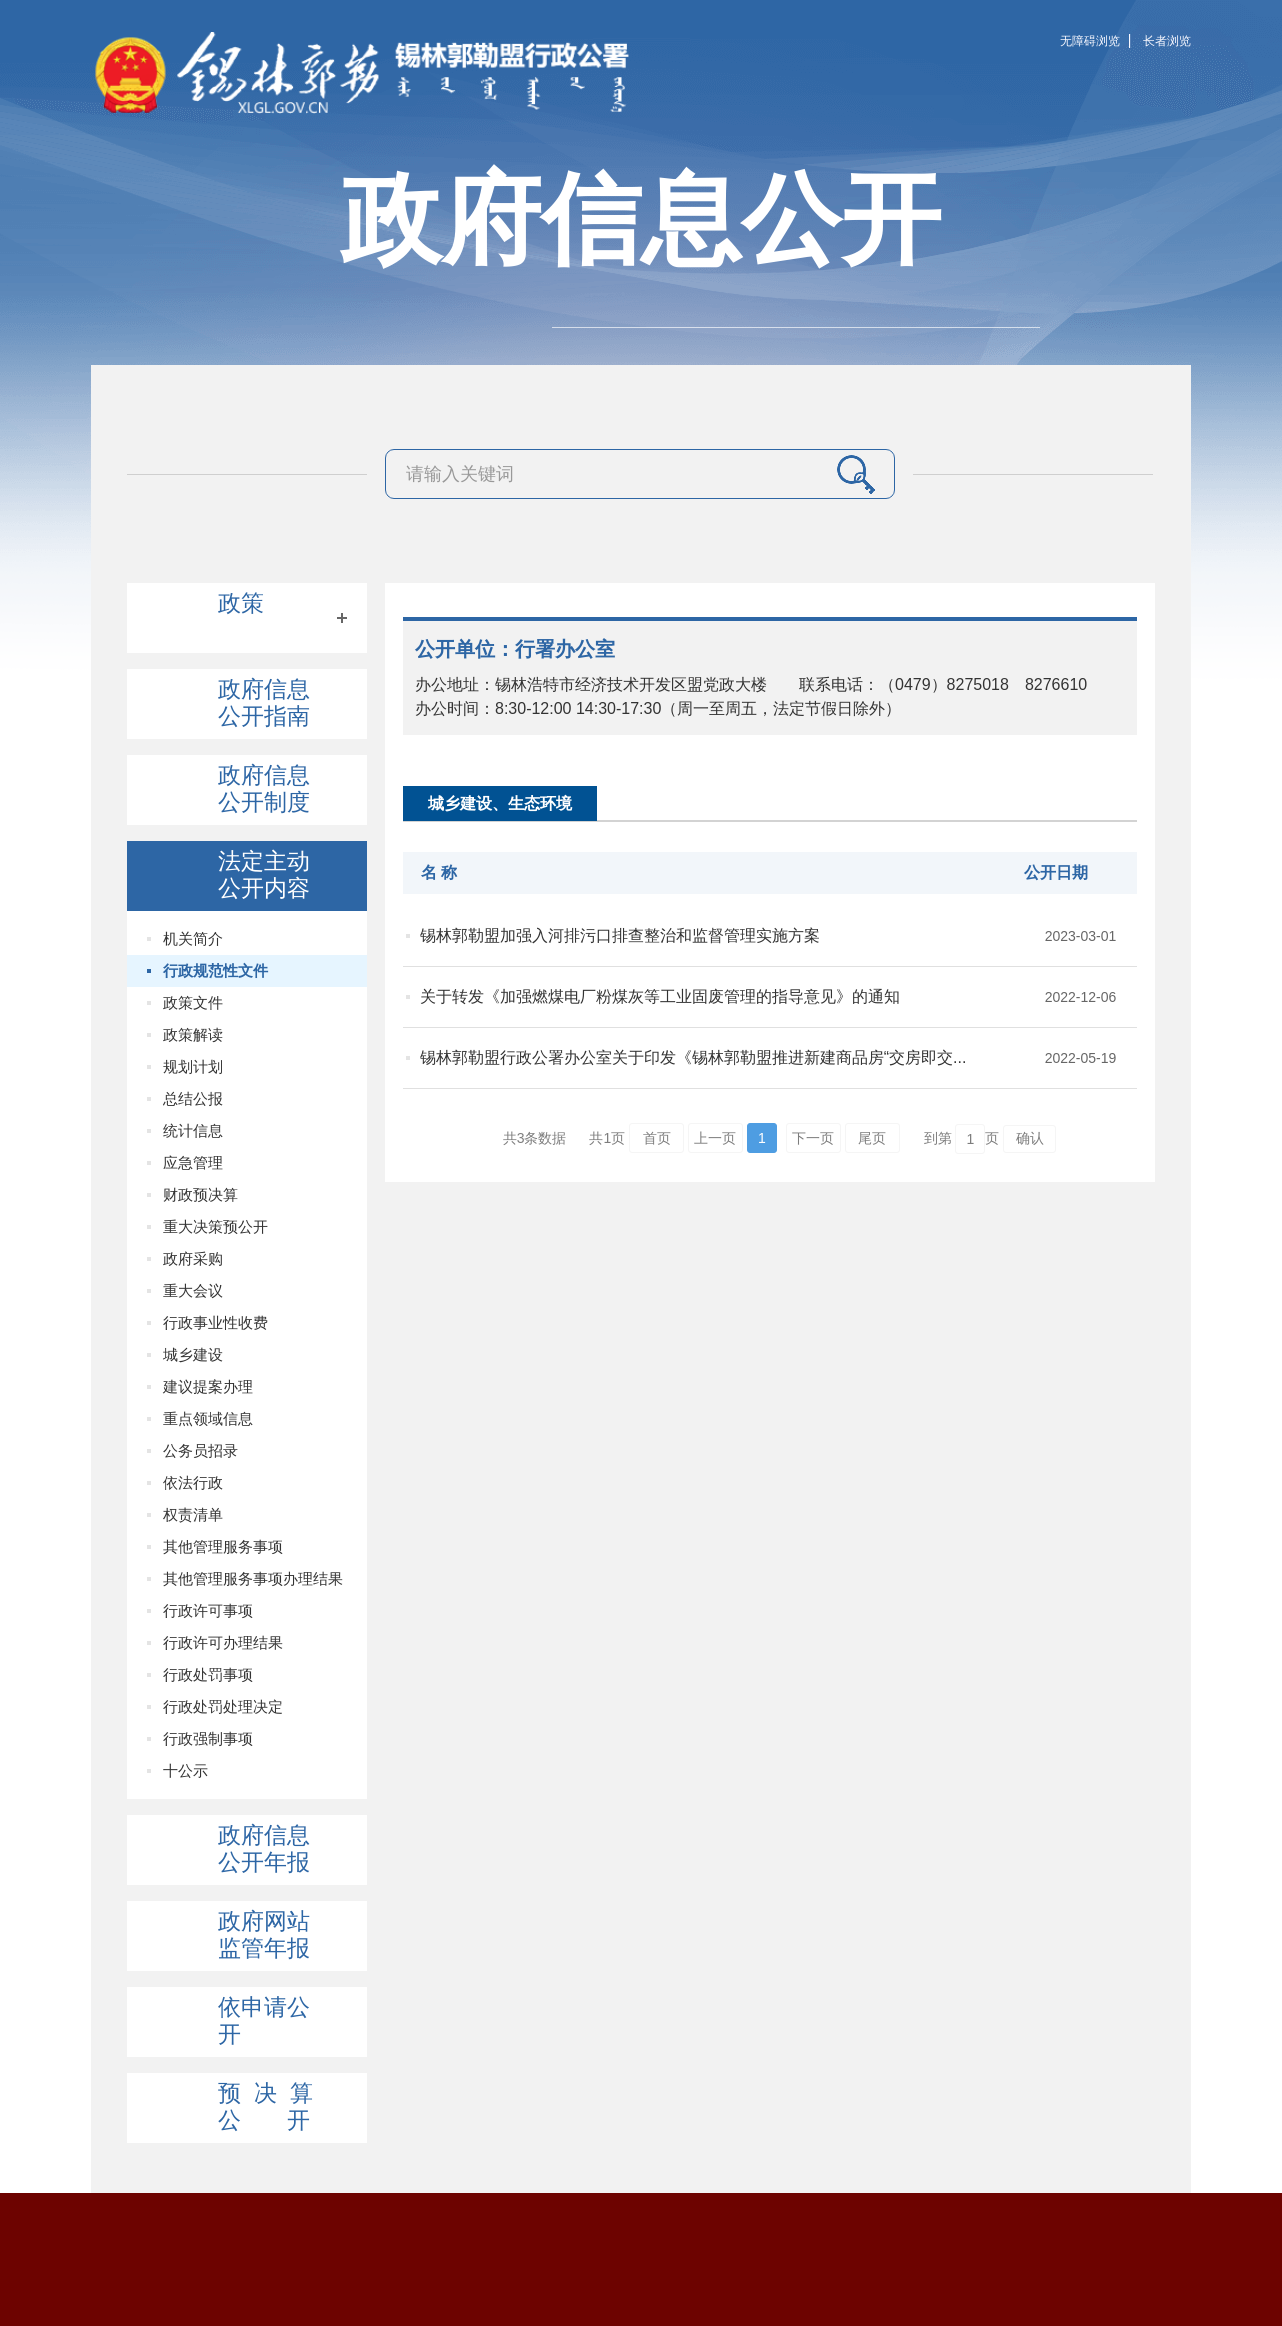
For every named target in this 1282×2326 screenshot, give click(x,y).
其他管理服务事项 (223, 1546)
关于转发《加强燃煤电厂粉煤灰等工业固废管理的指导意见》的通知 (660, 996)
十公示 (185, 1770)
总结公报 (193, 1098)
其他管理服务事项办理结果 (253, 1578)
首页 (657, 1138)
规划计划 (193, 1066)
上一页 (715, 1138)
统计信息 (193, 1130)
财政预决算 (200, 1194)
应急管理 (193, 1162)
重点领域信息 (208, 1418)
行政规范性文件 (215, 970)
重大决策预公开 (215, 1226)
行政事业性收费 (215, 1322)
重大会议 (193, 1290)
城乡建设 (193, 1354)
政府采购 (193, 1258)
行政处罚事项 (208, 1674)
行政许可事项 (208, 1610)
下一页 (813, 1138)
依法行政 (193, 1482)
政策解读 (193, 1034)
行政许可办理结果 (223, 1642)
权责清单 (193, 1514)
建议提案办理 (208, 1386)
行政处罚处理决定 (223, 1706)
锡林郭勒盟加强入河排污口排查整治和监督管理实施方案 (620, 935)
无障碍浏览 (1090, 41)
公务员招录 (200, 1450)
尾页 (872, 1138)
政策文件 (193, 1002)
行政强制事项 (208, 1738)
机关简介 (193, 938)
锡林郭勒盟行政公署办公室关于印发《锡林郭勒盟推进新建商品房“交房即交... (693, 1057)
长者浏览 (1167, 41)
